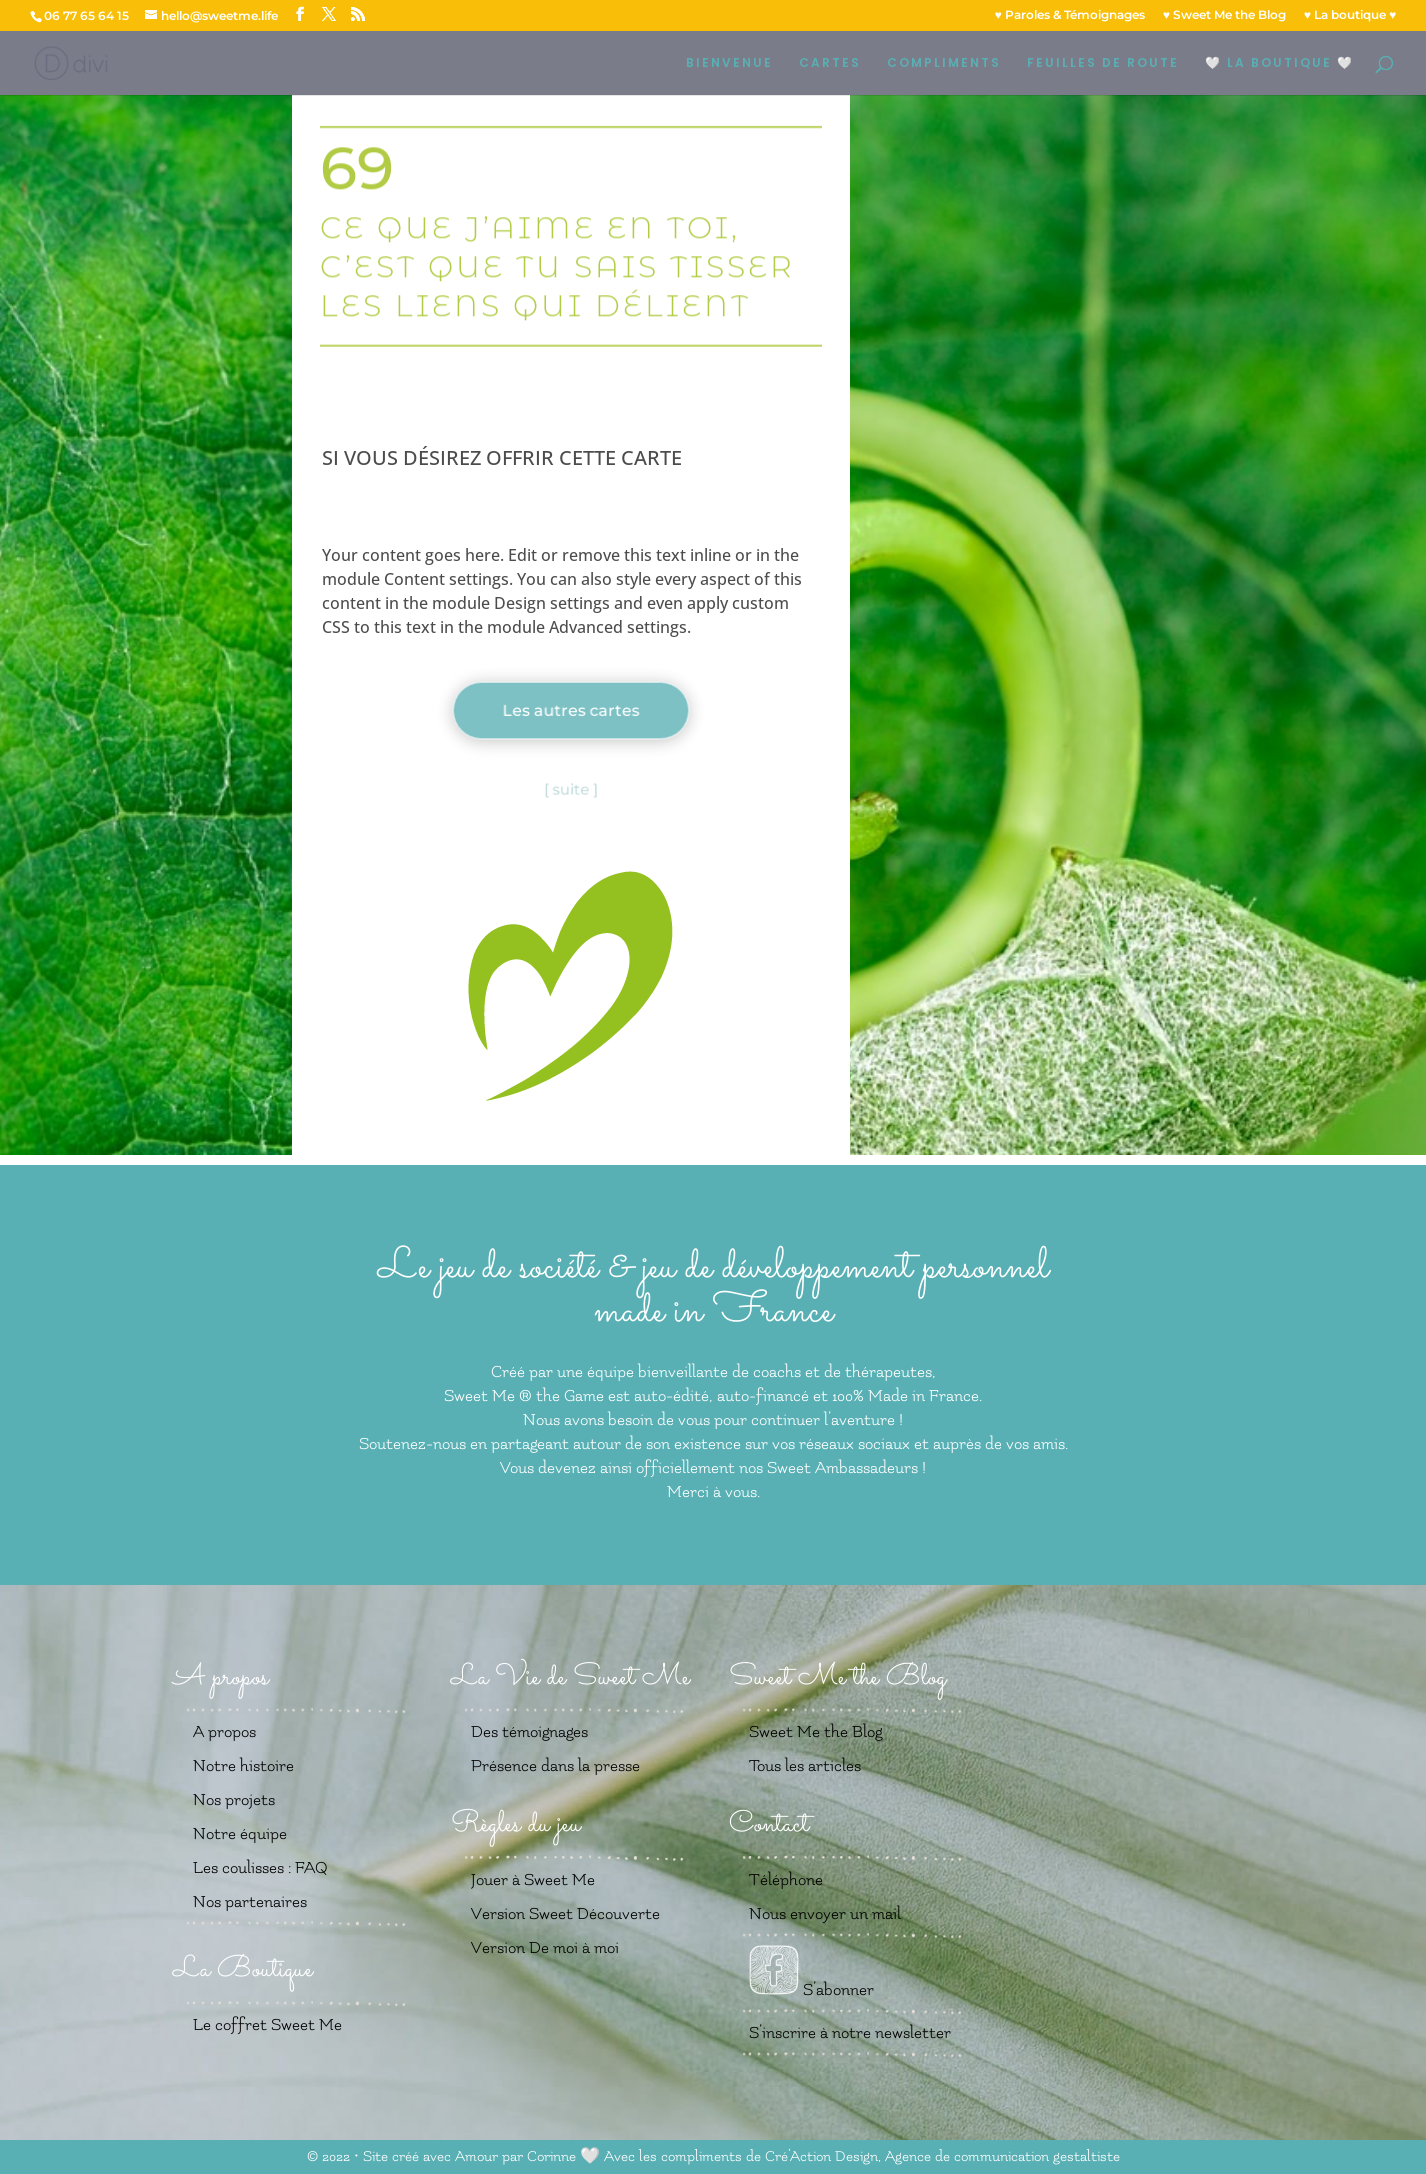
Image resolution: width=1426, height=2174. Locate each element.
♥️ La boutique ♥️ (1350, 15)
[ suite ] (571, 789)
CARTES (830, 63)
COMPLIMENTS (944, 63)
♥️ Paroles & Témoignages (1070, 15)
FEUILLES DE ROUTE (1103, 63)
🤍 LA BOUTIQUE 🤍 (1279, 63)
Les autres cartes (571, 711)
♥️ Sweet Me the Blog (1224, 15)
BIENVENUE (729, 63)
